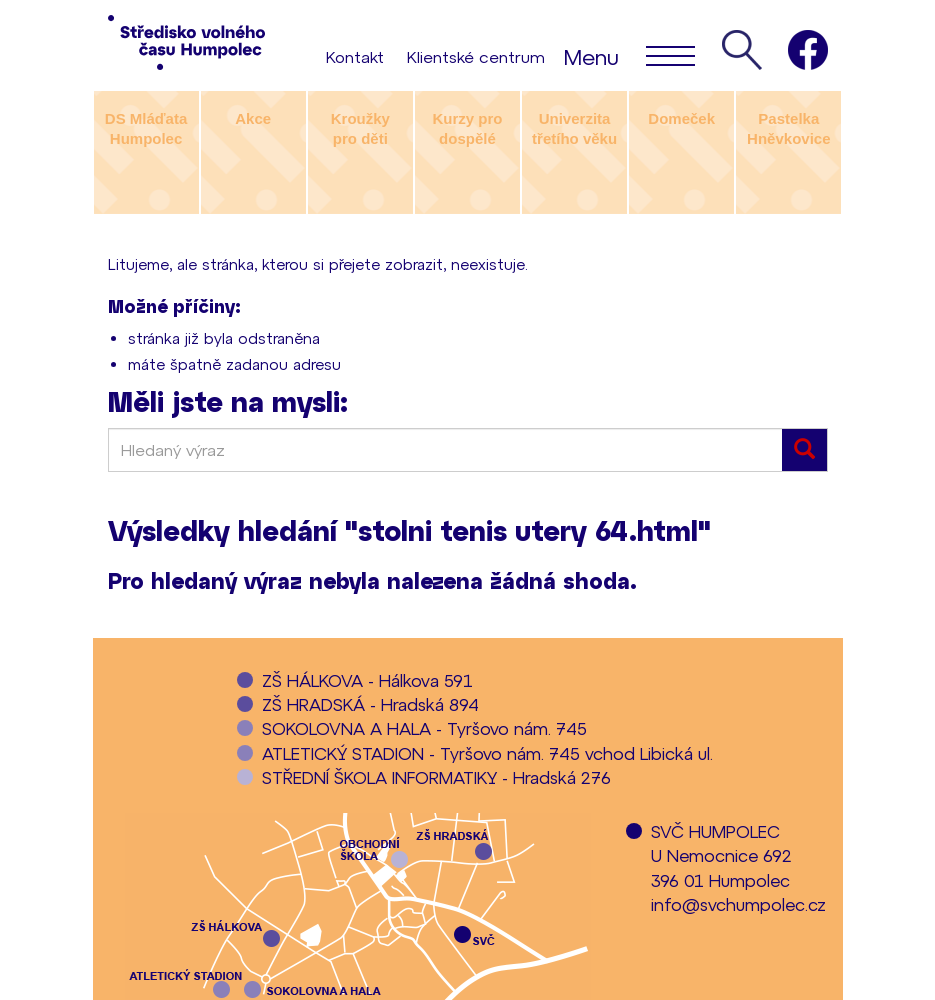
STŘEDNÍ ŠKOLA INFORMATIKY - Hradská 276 (436, 777)
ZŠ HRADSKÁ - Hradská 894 (370, 704)
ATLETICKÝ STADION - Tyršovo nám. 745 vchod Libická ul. (487, 753)
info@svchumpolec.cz (738, 904)
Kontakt (355, 56)
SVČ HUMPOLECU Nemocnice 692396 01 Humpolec (721, 855)
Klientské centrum (476, 56)
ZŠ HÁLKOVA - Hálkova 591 (367, 680)
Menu (629, 55)
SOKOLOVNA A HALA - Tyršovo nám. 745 (424, 728)
